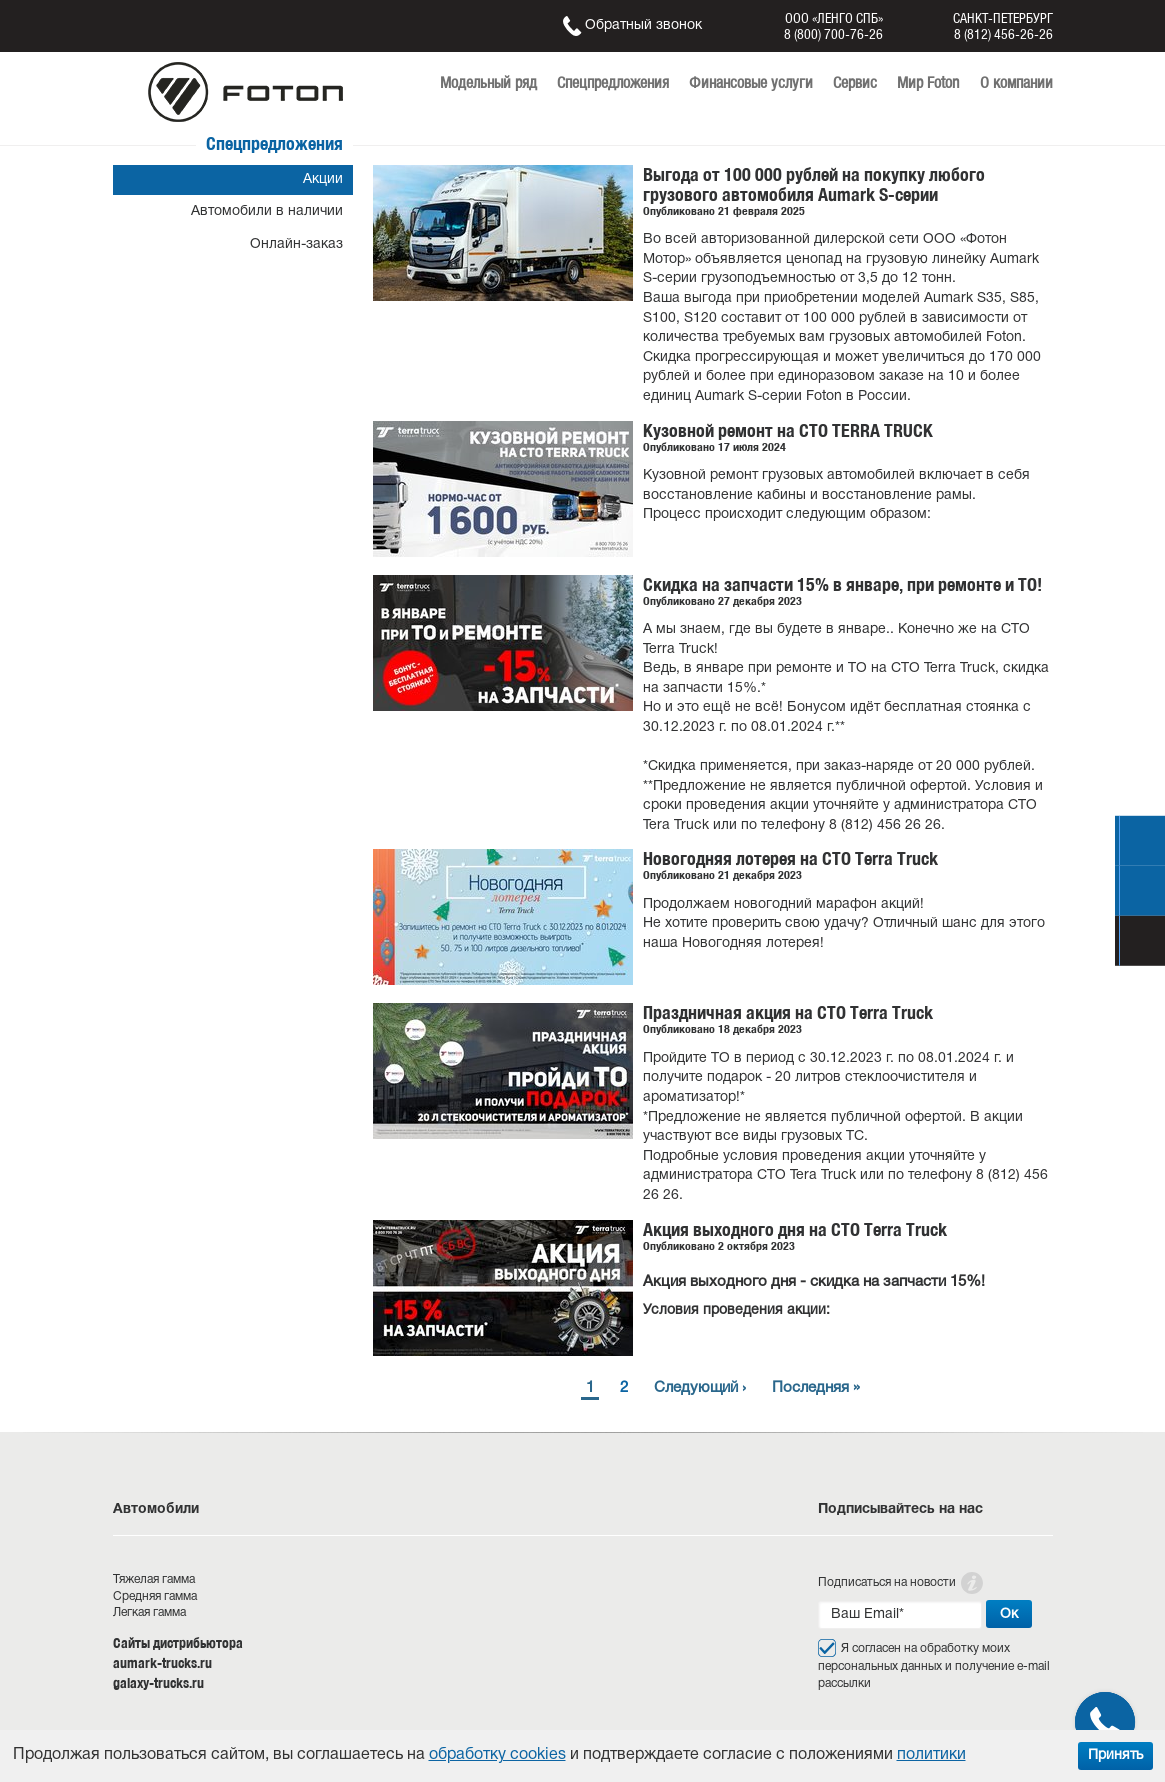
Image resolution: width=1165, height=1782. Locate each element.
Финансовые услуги (751, 82)
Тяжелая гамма (154, 1579)
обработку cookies (497, 1755)
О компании (1016, 82)
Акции (323, 179)
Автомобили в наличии (267, 211)
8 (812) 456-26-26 (1003, 34)
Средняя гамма (155, 1596)
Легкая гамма (149, 1612)
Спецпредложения (613, 82)
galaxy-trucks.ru (158, 1683)
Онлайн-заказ (296, 244)
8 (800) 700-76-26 (833, 34)
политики (931, 1755)
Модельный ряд (488, 82)
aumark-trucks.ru (162, 1663)
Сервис (855, 82)
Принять (1115, 1755)
